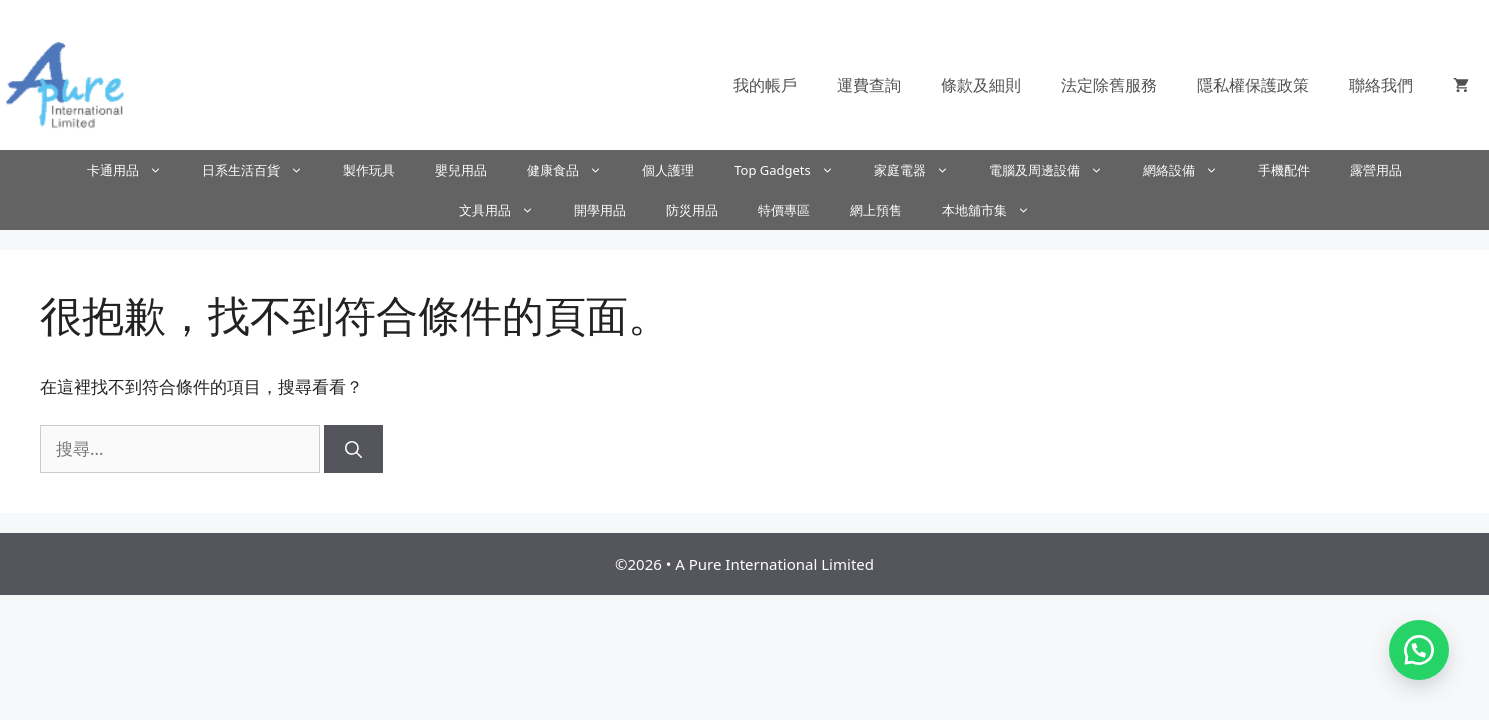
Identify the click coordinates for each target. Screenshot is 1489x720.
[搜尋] (353, 449)
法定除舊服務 (1109, 85)
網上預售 (876, 210)
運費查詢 (869, 85)
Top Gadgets (794, 170)
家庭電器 (921, 170)
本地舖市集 (996, 210)
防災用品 (692, 210)
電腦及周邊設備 (1056, 170)
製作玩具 (369, 170)
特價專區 (784, 210)
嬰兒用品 (461, 170)
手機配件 (1284, 170)
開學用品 (600, 210)
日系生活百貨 (262, 170)
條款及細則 (981, 85)
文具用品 (506, 210)
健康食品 (574, 170)
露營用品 (1376, 170)
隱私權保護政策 (1253, 85)
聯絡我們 (1381, 85)
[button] (1419, 650)
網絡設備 (1190, 170)
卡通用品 (134, 170)
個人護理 (668, 170)
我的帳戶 (765, 85)
